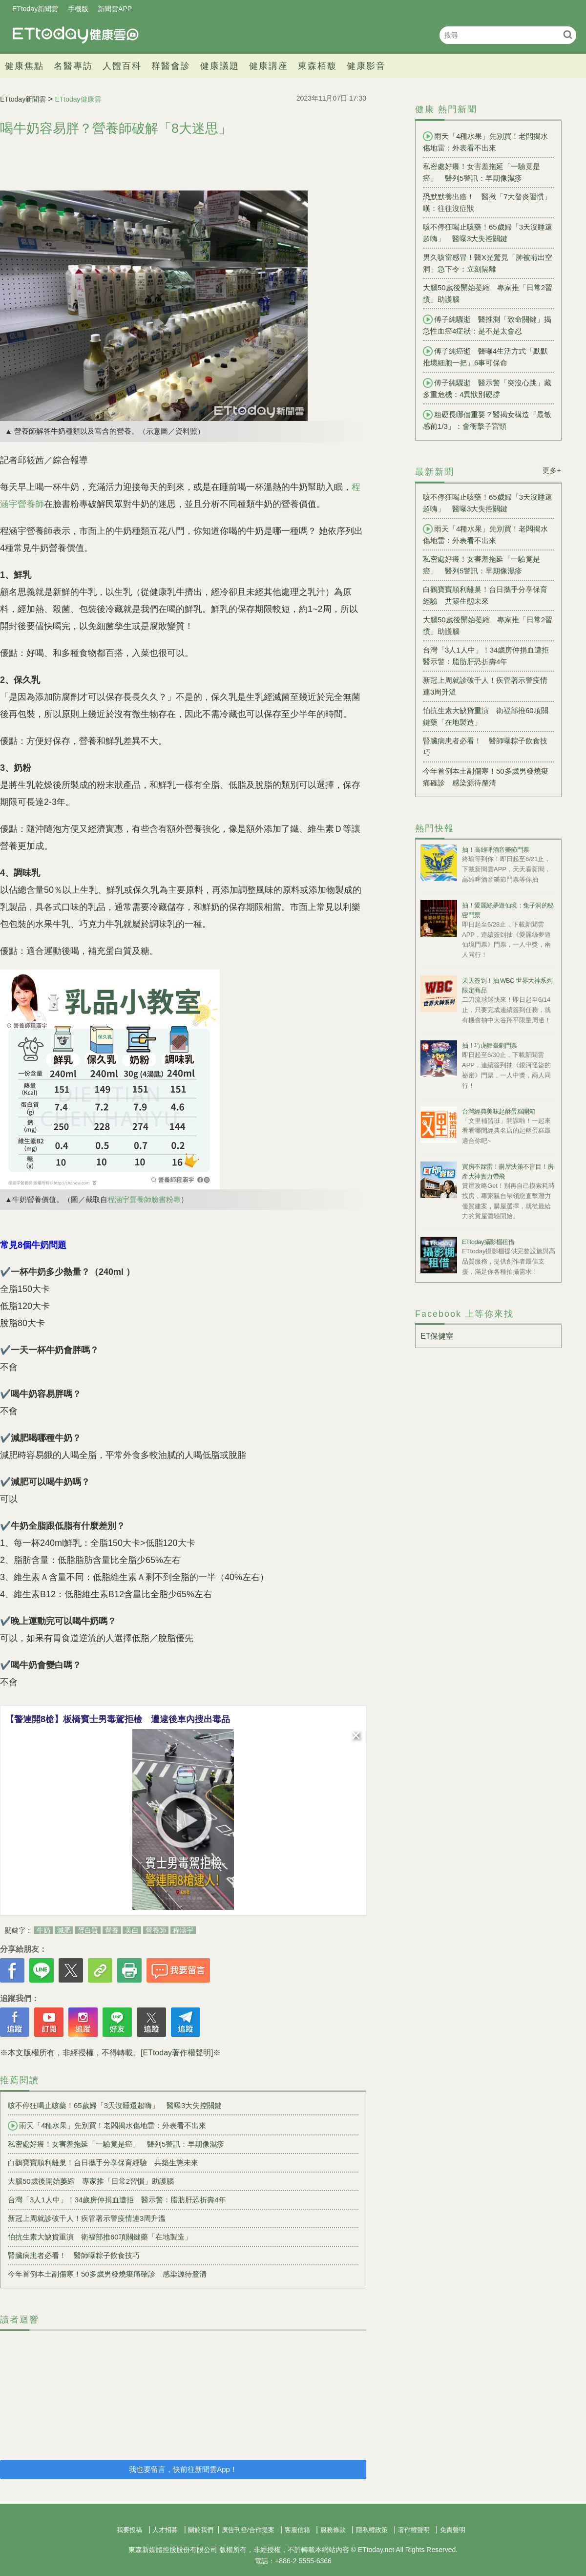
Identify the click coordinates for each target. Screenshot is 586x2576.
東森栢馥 (317, 66)
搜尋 (568, 34)
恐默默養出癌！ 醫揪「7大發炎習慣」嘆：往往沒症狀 (487, 202)
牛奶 (43, 1930)
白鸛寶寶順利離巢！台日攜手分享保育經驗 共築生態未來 (103, 2162)
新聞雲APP (115, 9)
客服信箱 (297, 2530)
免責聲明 (452, 2530)
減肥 (64, 1930)
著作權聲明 (414, 2530)
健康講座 (268, 66)
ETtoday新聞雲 (35, 9)
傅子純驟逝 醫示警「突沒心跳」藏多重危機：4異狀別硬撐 (487, 388)
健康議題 (219, 66)
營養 (112, 1930)
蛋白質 (88, 1930)
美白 (132, 1930)
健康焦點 (24, 66)
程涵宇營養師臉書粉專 (144, 1199)
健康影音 (366, 66)
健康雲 (75, 34)
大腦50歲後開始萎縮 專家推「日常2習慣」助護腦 (91, 2181)
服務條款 (333, 2530)
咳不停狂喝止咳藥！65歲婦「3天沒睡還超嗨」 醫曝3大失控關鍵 (115, 2105)
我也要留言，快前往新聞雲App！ (183, 2469)
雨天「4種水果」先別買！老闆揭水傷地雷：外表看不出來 (107, 2126)
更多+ (552, 470)
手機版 (78, 9)
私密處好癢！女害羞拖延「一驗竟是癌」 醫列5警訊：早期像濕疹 (116, 2144)
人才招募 (165, 2530)
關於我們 (200, 2530)
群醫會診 (170, 66)
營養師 (156, 1930)
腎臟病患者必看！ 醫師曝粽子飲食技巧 (74, 2255)
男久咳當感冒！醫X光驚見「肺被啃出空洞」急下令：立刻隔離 (487, 263)
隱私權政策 (372, 2530)
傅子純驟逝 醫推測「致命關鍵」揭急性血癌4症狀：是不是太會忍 (487, 325)
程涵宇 (183, 1930)
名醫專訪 (73, 66)
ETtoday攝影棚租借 (488, 1242)
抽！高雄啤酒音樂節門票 (495, 849)
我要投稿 (129, 2530)
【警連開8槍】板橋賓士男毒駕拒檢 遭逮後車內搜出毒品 (117, 1719)
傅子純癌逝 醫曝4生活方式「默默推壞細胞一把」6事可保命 (485, 356)
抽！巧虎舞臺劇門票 (489, 1045)
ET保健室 (437, 1336)
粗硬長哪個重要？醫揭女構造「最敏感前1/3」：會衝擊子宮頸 (487, 420)
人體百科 (122, 66)
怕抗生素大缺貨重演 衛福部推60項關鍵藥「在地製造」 (100, 2237)
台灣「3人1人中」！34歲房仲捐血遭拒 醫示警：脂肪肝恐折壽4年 (117, 2200)
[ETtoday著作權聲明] (177, 2052)
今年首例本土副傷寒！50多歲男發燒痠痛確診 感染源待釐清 (107, 2274)
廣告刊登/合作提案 (248, 2530)
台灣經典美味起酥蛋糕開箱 (498, 1111)
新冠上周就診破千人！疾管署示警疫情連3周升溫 (87, 2218)
